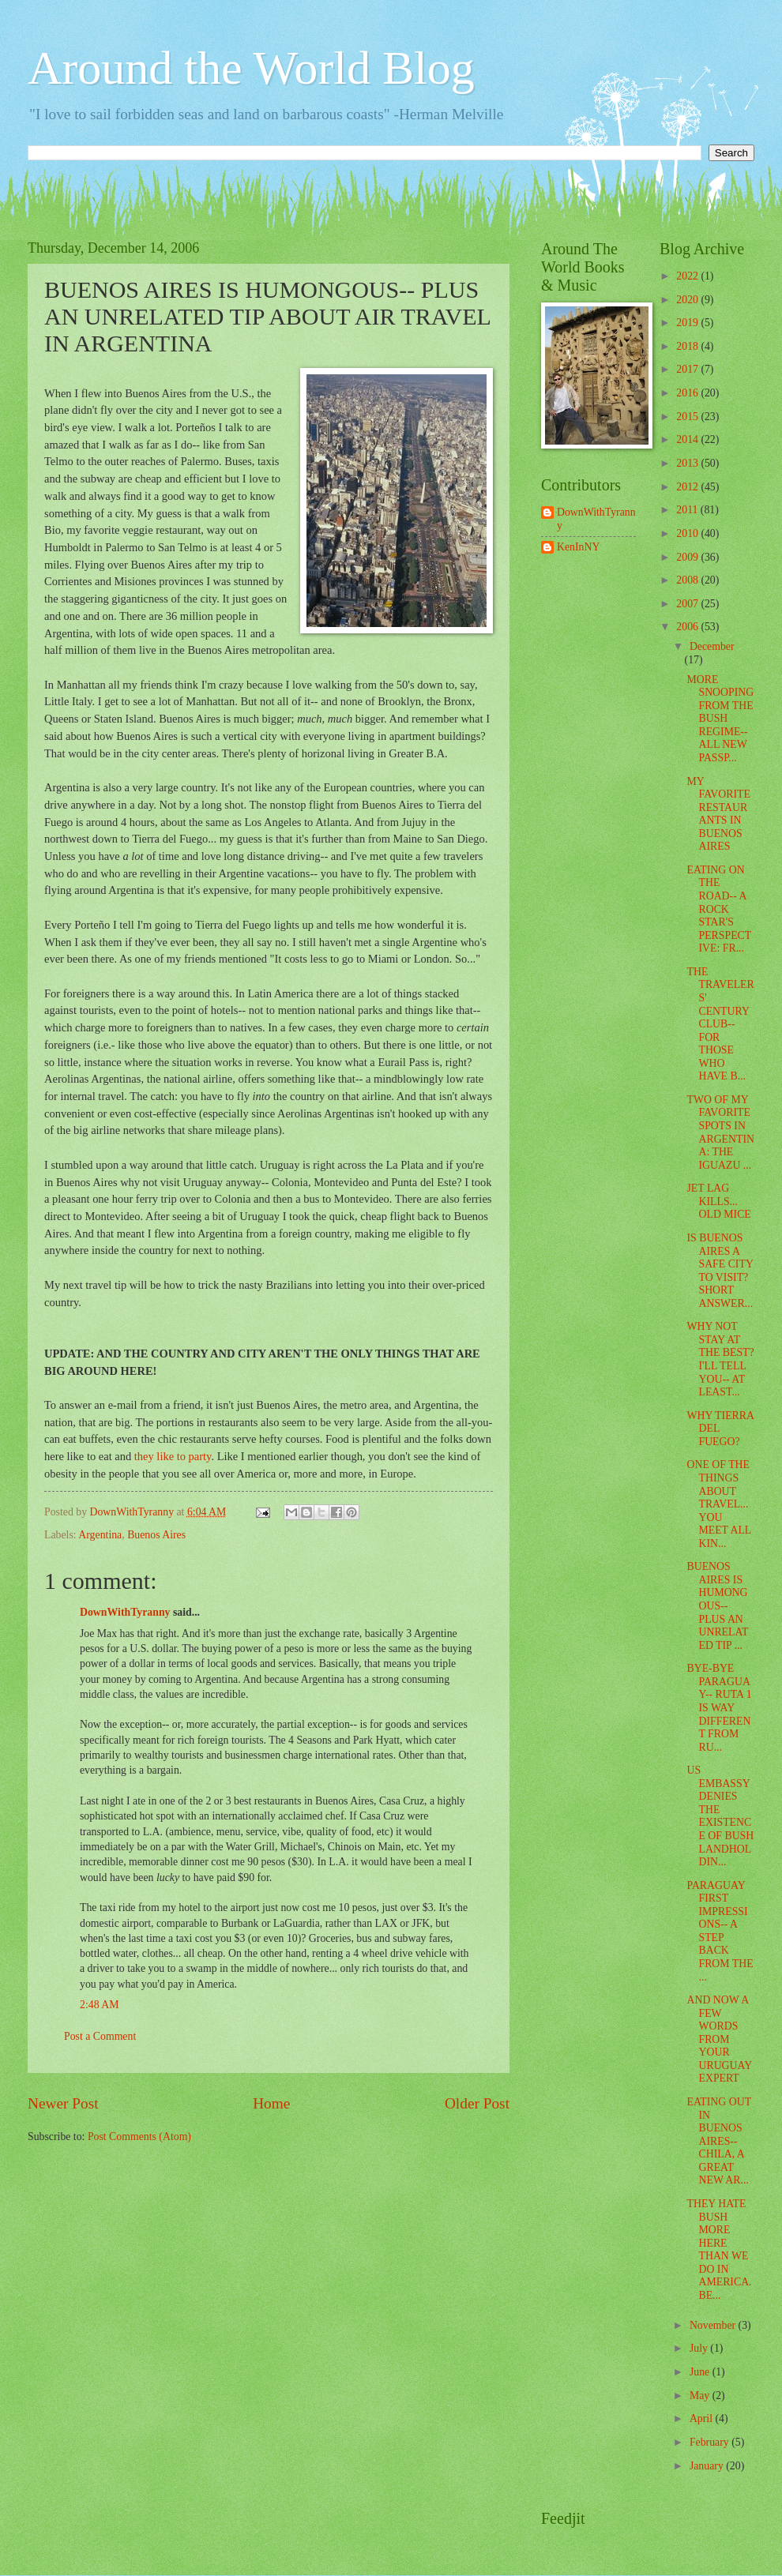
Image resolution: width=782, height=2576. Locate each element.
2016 (688, 393)
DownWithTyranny (125, 1612)
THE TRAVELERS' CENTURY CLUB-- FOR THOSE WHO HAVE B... (720, 1024)
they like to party (173, 1456)
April (703, 2418)
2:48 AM (99, 2005)
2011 (688, 510)
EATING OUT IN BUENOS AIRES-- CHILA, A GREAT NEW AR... (718, 2141)
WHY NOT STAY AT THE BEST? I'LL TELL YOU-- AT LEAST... (720, 1359)
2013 (688, 463)
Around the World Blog (251, 68)
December (712, 646)
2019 (688, 323)
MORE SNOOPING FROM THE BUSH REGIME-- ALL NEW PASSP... (720, 719)
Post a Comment (100, 2036)
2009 (688, 557)
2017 (688, 369)
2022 (688, 276)
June (701, 2372)
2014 (688, 439)
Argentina (100, 1535)
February (710, 2442)
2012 (688, 487)
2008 (688, 580)
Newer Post (63, 2103)
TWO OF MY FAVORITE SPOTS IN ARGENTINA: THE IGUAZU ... (720, 1132)
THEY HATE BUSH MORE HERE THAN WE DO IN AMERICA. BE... (718, 2249)
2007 (688, 604)
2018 (688, 346)
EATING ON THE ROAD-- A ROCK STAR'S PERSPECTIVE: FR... (718, 909)
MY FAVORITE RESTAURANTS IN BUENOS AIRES (718, 814)
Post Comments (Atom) (139, 2136)
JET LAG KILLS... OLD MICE (718, 1201)
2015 (688, 416)
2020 (688, 300)
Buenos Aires (156, 1535)
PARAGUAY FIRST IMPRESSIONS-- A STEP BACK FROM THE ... (719, 1931)
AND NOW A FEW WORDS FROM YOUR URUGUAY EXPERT (718, 2039)
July (700, 2348)
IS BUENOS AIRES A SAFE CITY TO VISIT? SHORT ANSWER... (719, 1270)
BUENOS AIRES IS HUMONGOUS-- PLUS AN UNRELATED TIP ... (717, 1605)
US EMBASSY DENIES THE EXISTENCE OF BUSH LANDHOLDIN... (720, 1816)
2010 (688, 533)
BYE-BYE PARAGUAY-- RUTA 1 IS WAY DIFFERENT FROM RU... (718, 1707)
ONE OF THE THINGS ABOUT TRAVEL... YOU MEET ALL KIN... (718, 1504)
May (701, 2395)
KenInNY (578, 547)
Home (271, 2103)
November (714, 2325)
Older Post (477, 2103)
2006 (688, 627)
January (708, 2466)
